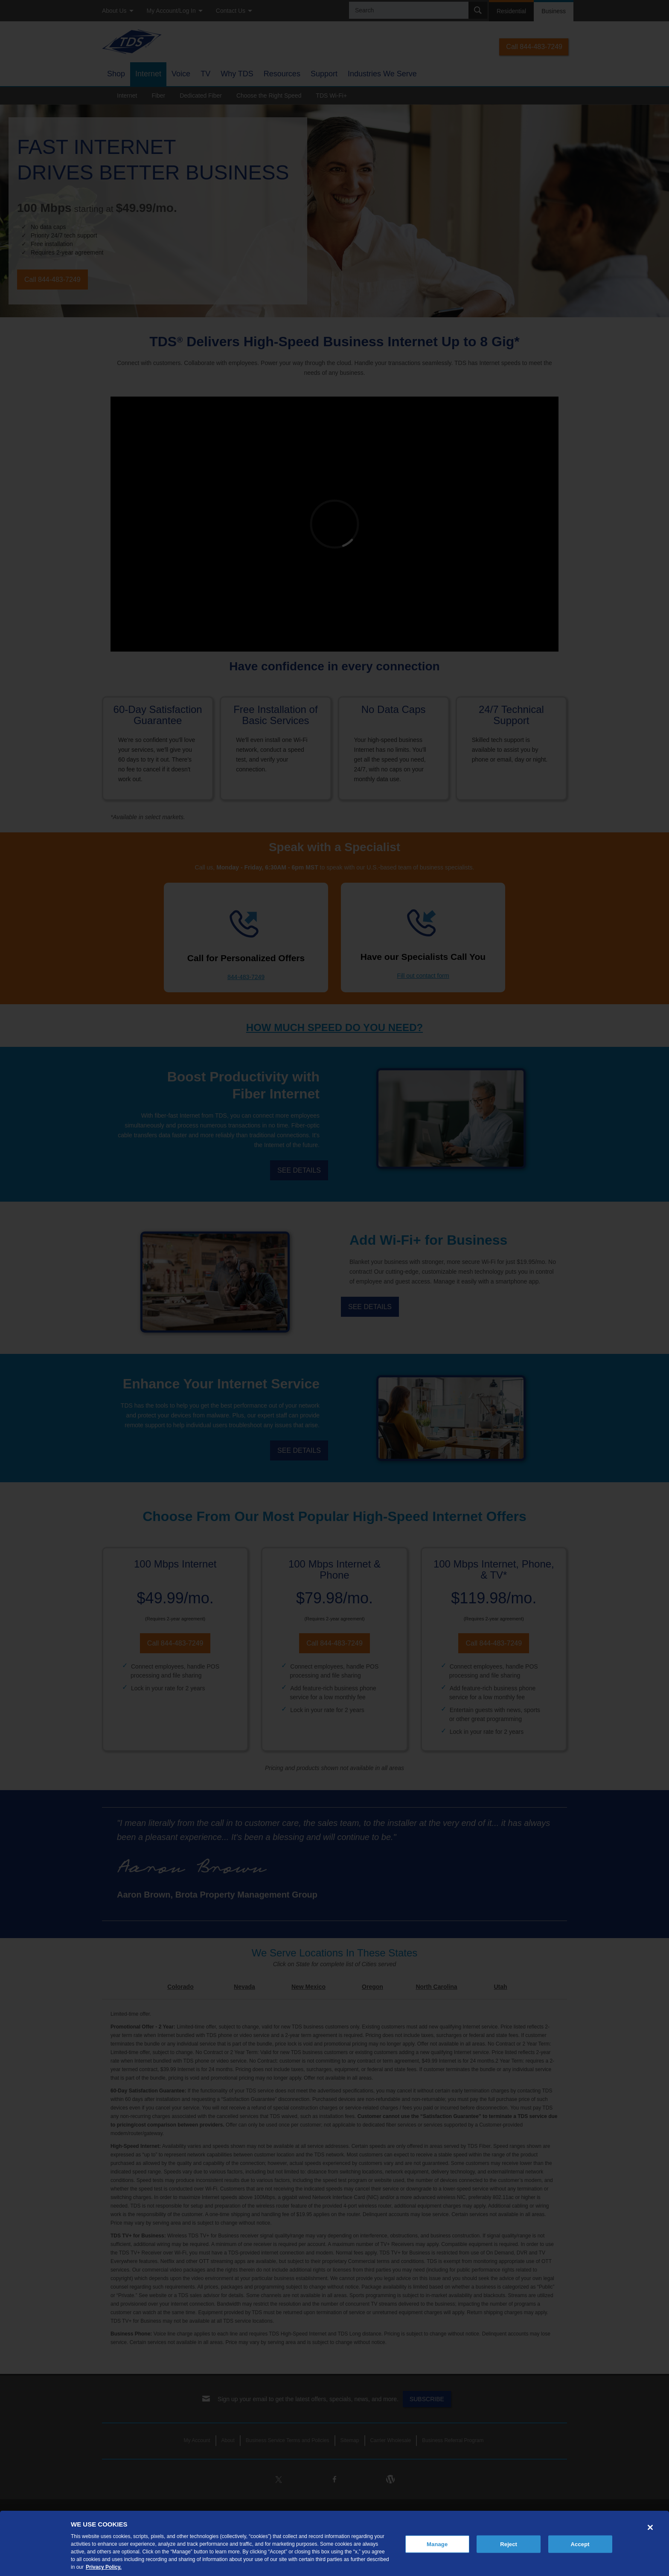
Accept (580, 2544)
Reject (508, 2544)
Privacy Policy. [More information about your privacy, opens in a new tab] (104, 2567)
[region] (334, 2543)
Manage (437, 2544)
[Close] (650, 2527)
